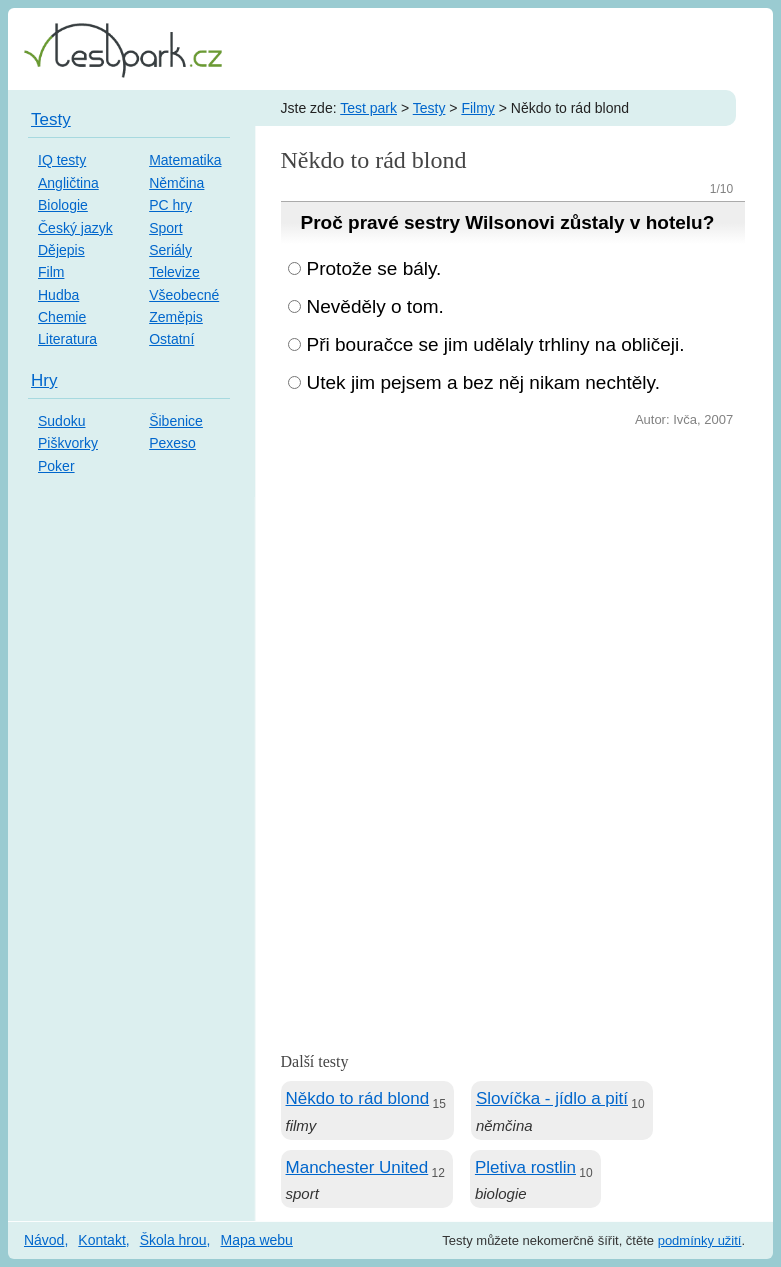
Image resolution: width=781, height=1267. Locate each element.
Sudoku (61, 421)
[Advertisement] (513, 582)
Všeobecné (184, 295)
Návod (44, 1240)
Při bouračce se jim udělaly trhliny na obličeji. (496, 344)
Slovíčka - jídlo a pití (552, 1098)
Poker (56, 466)
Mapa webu (257, 1240)
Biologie (63, 205)
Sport (165, 228)
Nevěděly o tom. (375, 306)
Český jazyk (75, 228)
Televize (174, 272)
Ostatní (171, 339)
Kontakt (101, 1240)
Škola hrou (173, 1240)
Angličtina (68, 183)
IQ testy (62, 160)
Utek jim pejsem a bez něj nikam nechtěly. (483, 382)
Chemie (62, 317)
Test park (368, 108)
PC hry (170, 205)
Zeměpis (176, 317)
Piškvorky (68, 443)
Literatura (67, 339)
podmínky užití (700, 1240)
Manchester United (357, 1167)
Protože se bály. (374, 268)
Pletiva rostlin (525, 1167)
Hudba (58, 295)
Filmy (477, 108)
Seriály (170, 250)
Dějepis (61, 250)
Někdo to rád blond (358, 1098)
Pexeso (172, 443)
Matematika (185, 160)
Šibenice (176, 421)
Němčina (176, 183)
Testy (429, 108)
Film (51, 272)
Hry (44, 380)
